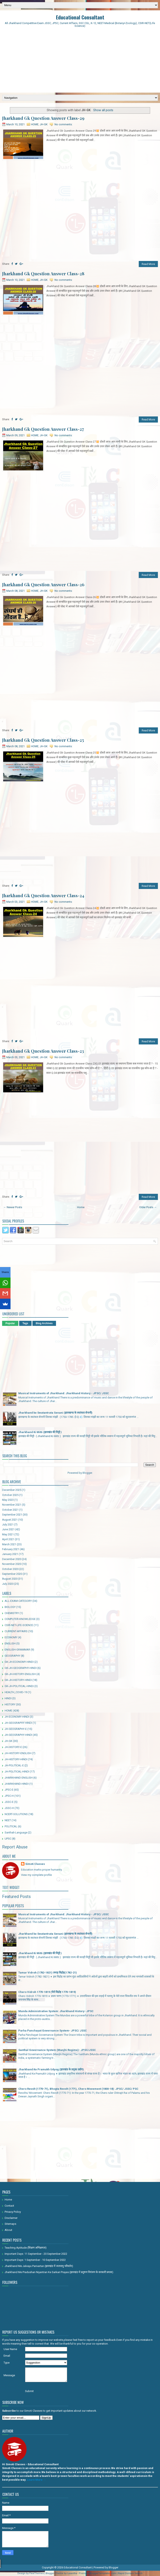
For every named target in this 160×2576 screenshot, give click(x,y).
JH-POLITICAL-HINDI (17, 1771)
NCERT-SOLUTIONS (16, 1814)
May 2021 (8, 1534)
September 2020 (12, 1573)
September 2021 (12, 1514)
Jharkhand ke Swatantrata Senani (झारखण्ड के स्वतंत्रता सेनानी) (55, 1412)
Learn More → (36, 2479)
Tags (25, 1323)
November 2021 (11, 1504)
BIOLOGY (10, 1607)
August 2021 (9, 1519)
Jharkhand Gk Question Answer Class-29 (43, 118)
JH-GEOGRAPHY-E (16, 1728)
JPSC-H (9, 1795)
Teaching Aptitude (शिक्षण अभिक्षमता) (26, 2247)
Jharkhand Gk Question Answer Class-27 (43, 429)
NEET (8, 1820)
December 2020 (11, 1559)
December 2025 (11, 1489)
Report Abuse (15, 1846)
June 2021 (8, 1529)
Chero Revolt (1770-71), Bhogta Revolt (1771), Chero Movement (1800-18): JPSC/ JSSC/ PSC (78, 2088)
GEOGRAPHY (12, 1655)
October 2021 (10, 1509)
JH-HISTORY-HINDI (16, 1759)
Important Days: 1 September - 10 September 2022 (35, 2259)
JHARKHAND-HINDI (17, 1783)
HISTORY (10, 1704)
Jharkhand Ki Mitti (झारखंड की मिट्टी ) (40, 1432)
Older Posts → (148, 1207)
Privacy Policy (13, 2211)
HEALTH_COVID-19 (16, 1692)
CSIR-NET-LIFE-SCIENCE (19, 1625)
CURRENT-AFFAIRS (16, 1631)
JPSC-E (9, 1789)
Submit (29, 2391)
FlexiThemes (36, 2573)
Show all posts (103, 110)
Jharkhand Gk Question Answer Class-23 (43, 1051)
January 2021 (10, 1554)
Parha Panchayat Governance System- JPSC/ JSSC (52, 2030)
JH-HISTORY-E (13, 1747)
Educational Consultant (80, 17)
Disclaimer (11, 2217)
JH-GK (44, 124)
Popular (10, 1323)
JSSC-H (9, 1808)
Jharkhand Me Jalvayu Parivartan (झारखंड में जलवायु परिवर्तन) (39, 2266)
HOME (35, 124)
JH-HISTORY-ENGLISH (18, 1753)
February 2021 (10, 1549)
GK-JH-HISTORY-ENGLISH (20, 1674)
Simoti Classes (35, 1863)
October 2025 (10, 1495)
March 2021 (9, 1544)
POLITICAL (11, 1826)
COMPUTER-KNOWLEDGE (20, 1619)
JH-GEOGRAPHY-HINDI (18, 1734)
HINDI (8, 1698)
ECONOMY (11, 1637)
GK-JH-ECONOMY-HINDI (19, 1661)
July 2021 (7, 1524)
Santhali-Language (16, 1832)
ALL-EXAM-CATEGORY (18, 1600)
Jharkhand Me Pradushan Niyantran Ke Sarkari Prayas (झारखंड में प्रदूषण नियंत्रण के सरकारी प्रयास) (59, 2272)
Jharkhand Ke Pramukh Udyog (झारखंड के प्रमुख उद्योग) (51, 2069)
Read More (148, 264)
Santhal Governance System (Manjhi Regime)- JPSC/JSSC (57, 2050)
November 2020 (11, 1564)
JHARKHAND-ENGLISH (19, 1777)
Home (80, 1207)
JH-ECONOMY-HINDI (17, 1716)
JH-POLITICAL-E (14, 1765)
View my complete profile (36, 1874)
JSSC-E (9, 1801)
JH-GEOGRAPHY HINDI (18, 1722)
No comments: (63, 124)
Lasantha (72, 2573)
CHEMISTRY (12, 1613)
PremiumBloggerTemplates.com (97, 2573)
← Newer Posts (12, 1207)
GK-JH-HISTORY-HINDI (18, 1680)
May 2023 (8, 1499)
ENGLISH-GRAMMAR (17, 1649)
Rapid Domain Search (130, 2573)
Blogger (87, 1472)
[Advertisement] (80, 61)
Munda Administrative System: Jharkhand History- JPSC (55, 2011)
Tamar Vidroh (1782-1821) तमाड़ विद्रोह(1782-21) (47, 1972)
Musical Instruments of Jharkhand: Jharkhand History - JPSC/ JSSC (63, 1393)
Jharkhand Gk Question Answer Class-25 (43, 740)
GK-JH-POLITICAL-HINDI (19, 1686)
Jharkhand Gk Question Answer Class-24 (43, 895)
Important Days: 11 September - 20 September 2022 (36, 2253)
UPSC (8, 1838)
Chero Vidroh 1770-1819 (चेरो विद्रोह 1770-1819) (47, 1992)
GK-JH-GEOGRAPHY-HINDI (21, 1668)
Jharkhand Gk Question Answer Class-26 (43, 584)
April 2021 (8, 1539)
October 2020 (10, 1569)
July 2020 (7, 1583)
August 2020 (9, 1578)
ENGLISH (10, 1643)
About (8, 2230)
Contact (9, 2205)
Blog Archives (44, 1323)
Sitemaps (10, 2223)
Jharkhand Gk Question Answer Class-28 (43, 273)
